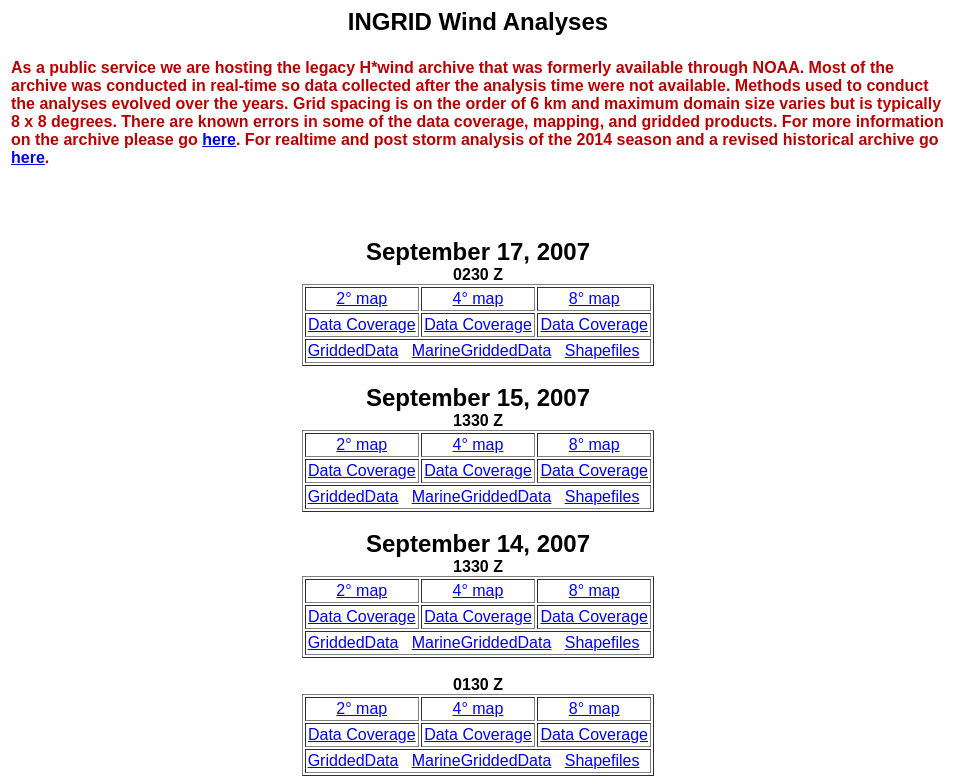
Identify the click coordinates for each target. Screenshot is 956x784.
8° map (594, 298)
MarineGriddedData (482, 350)
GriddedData (353, 350)
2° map (361, 298)
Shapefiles (602, 350)
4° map (478, 298)
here (219, 139)
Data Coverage (362, 324)
